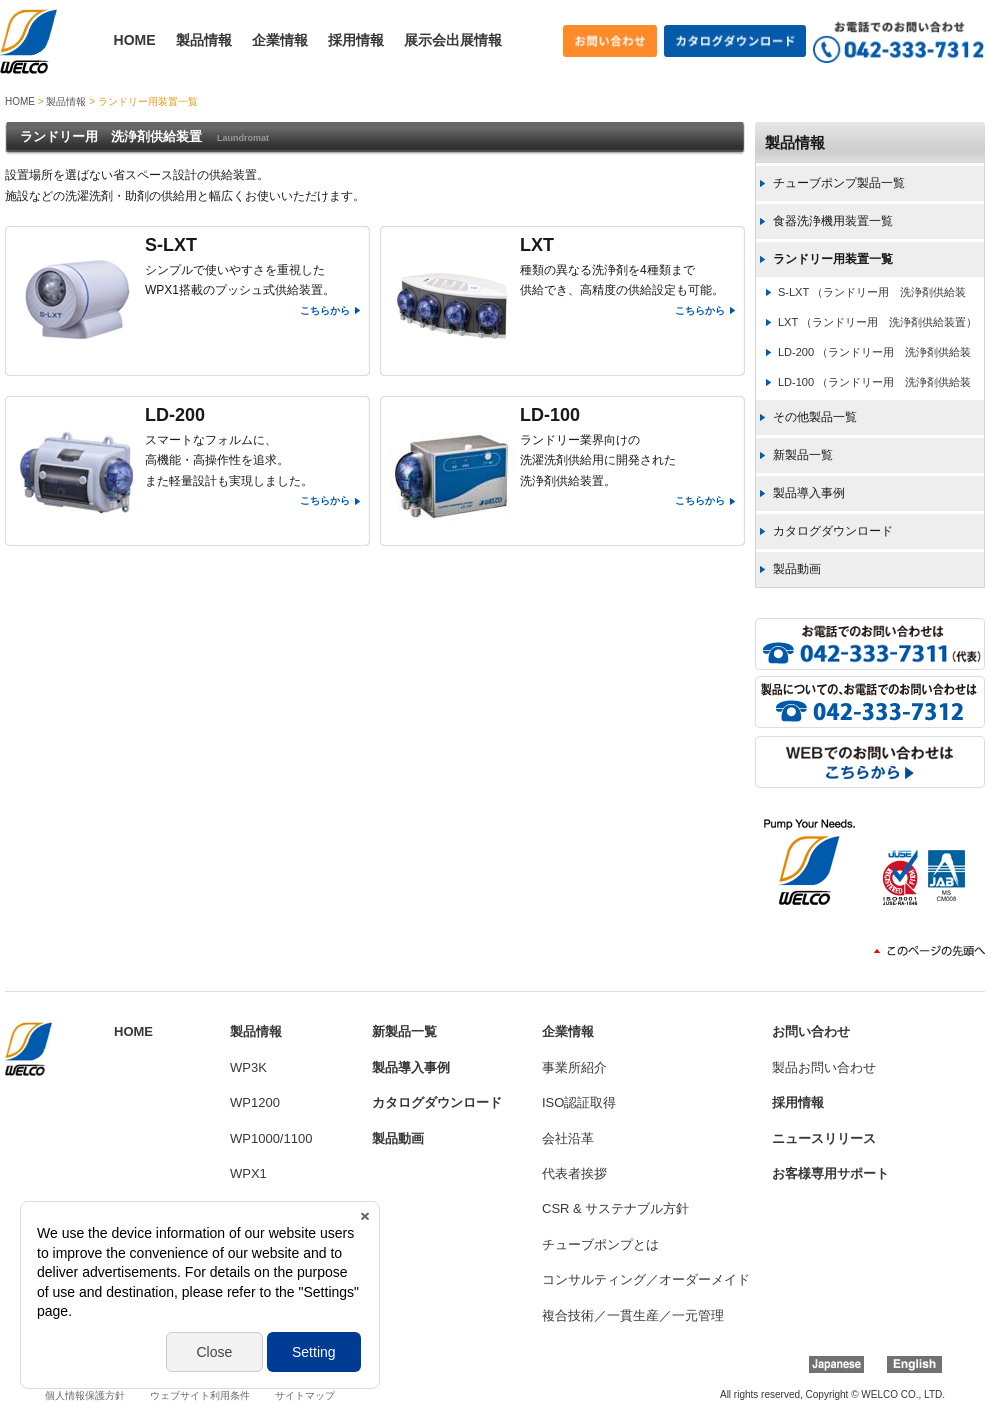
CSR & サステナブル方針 (615, 1208)
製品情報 (204, 40)
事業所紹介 (574, 1067)
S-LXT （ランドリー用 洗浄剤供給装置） (860, 296)
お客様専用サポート (830, 1173)
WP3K (248, 1067)
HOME (135, 40)
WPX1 (248, 1173)
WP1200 (255, 1102)
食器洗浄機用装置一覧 (833, 221)
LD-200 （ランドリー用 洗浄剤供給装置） (863, 356)
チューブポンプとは (600, 1244)
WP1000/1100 (271, 1138)
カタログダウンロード (833, 531)
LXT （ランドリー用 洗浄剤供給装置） (877, 322)
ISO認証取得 (579, 1102)
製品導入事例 (809, 493)
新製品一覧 (803, 455)
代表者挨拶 (574, 1173)
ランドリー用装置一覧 (833, 259)
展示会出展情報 (453, 40)
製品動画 (797, 569)
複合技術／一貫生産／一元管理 (633, 1315)
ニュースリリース (824, 1138)
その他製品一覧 (815, 417)
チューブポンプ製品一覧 (839, 183)
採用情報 (356, 40)
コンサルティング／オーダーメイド (646, 1279)
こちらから (325, 310)
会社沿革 (568, 1138)
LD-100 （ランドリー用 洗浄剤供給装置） (863, 386)
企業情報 (280, 40)
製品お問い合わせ (824, 1067)
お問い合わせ (811, 1031)
